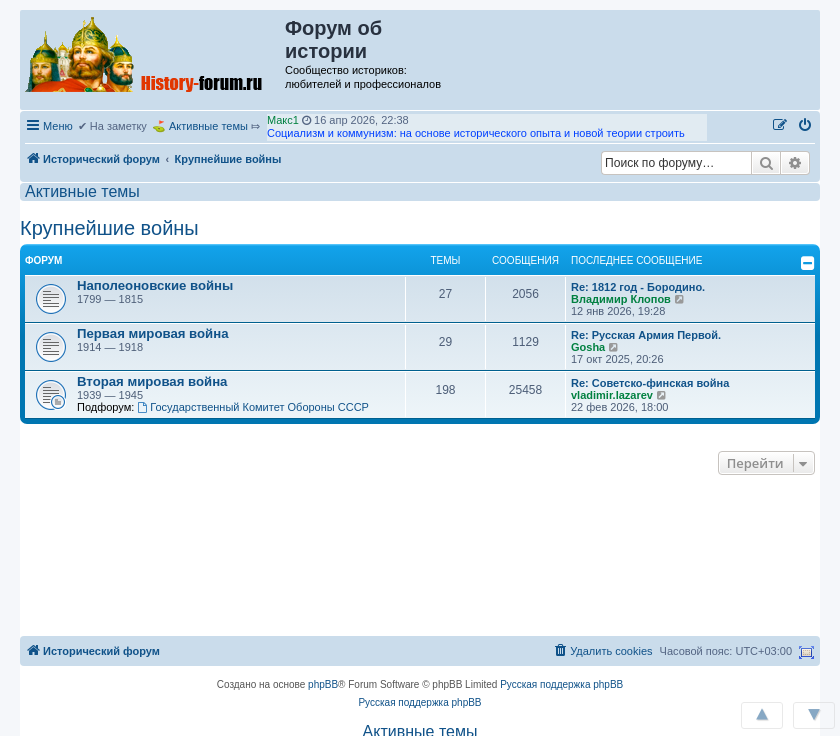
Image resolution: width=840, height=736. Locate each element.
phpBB (323, 684)
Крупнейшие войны (109, 228)
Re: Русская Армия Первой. (646, 335)
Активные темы (208, 126)
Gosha (588, 347)
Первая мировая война (153, 333)
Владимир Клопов (621, 299)
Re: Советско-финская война (650, 383)
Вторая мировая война (152, 381)
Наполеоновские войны (155, 285)
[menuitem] (806, 126)
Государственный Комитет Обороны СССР (253, 407)
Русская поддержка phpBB (561, 684)
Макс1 (283, 120)
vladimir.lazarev (612, 395)
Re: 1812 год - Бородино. (638, 287)
